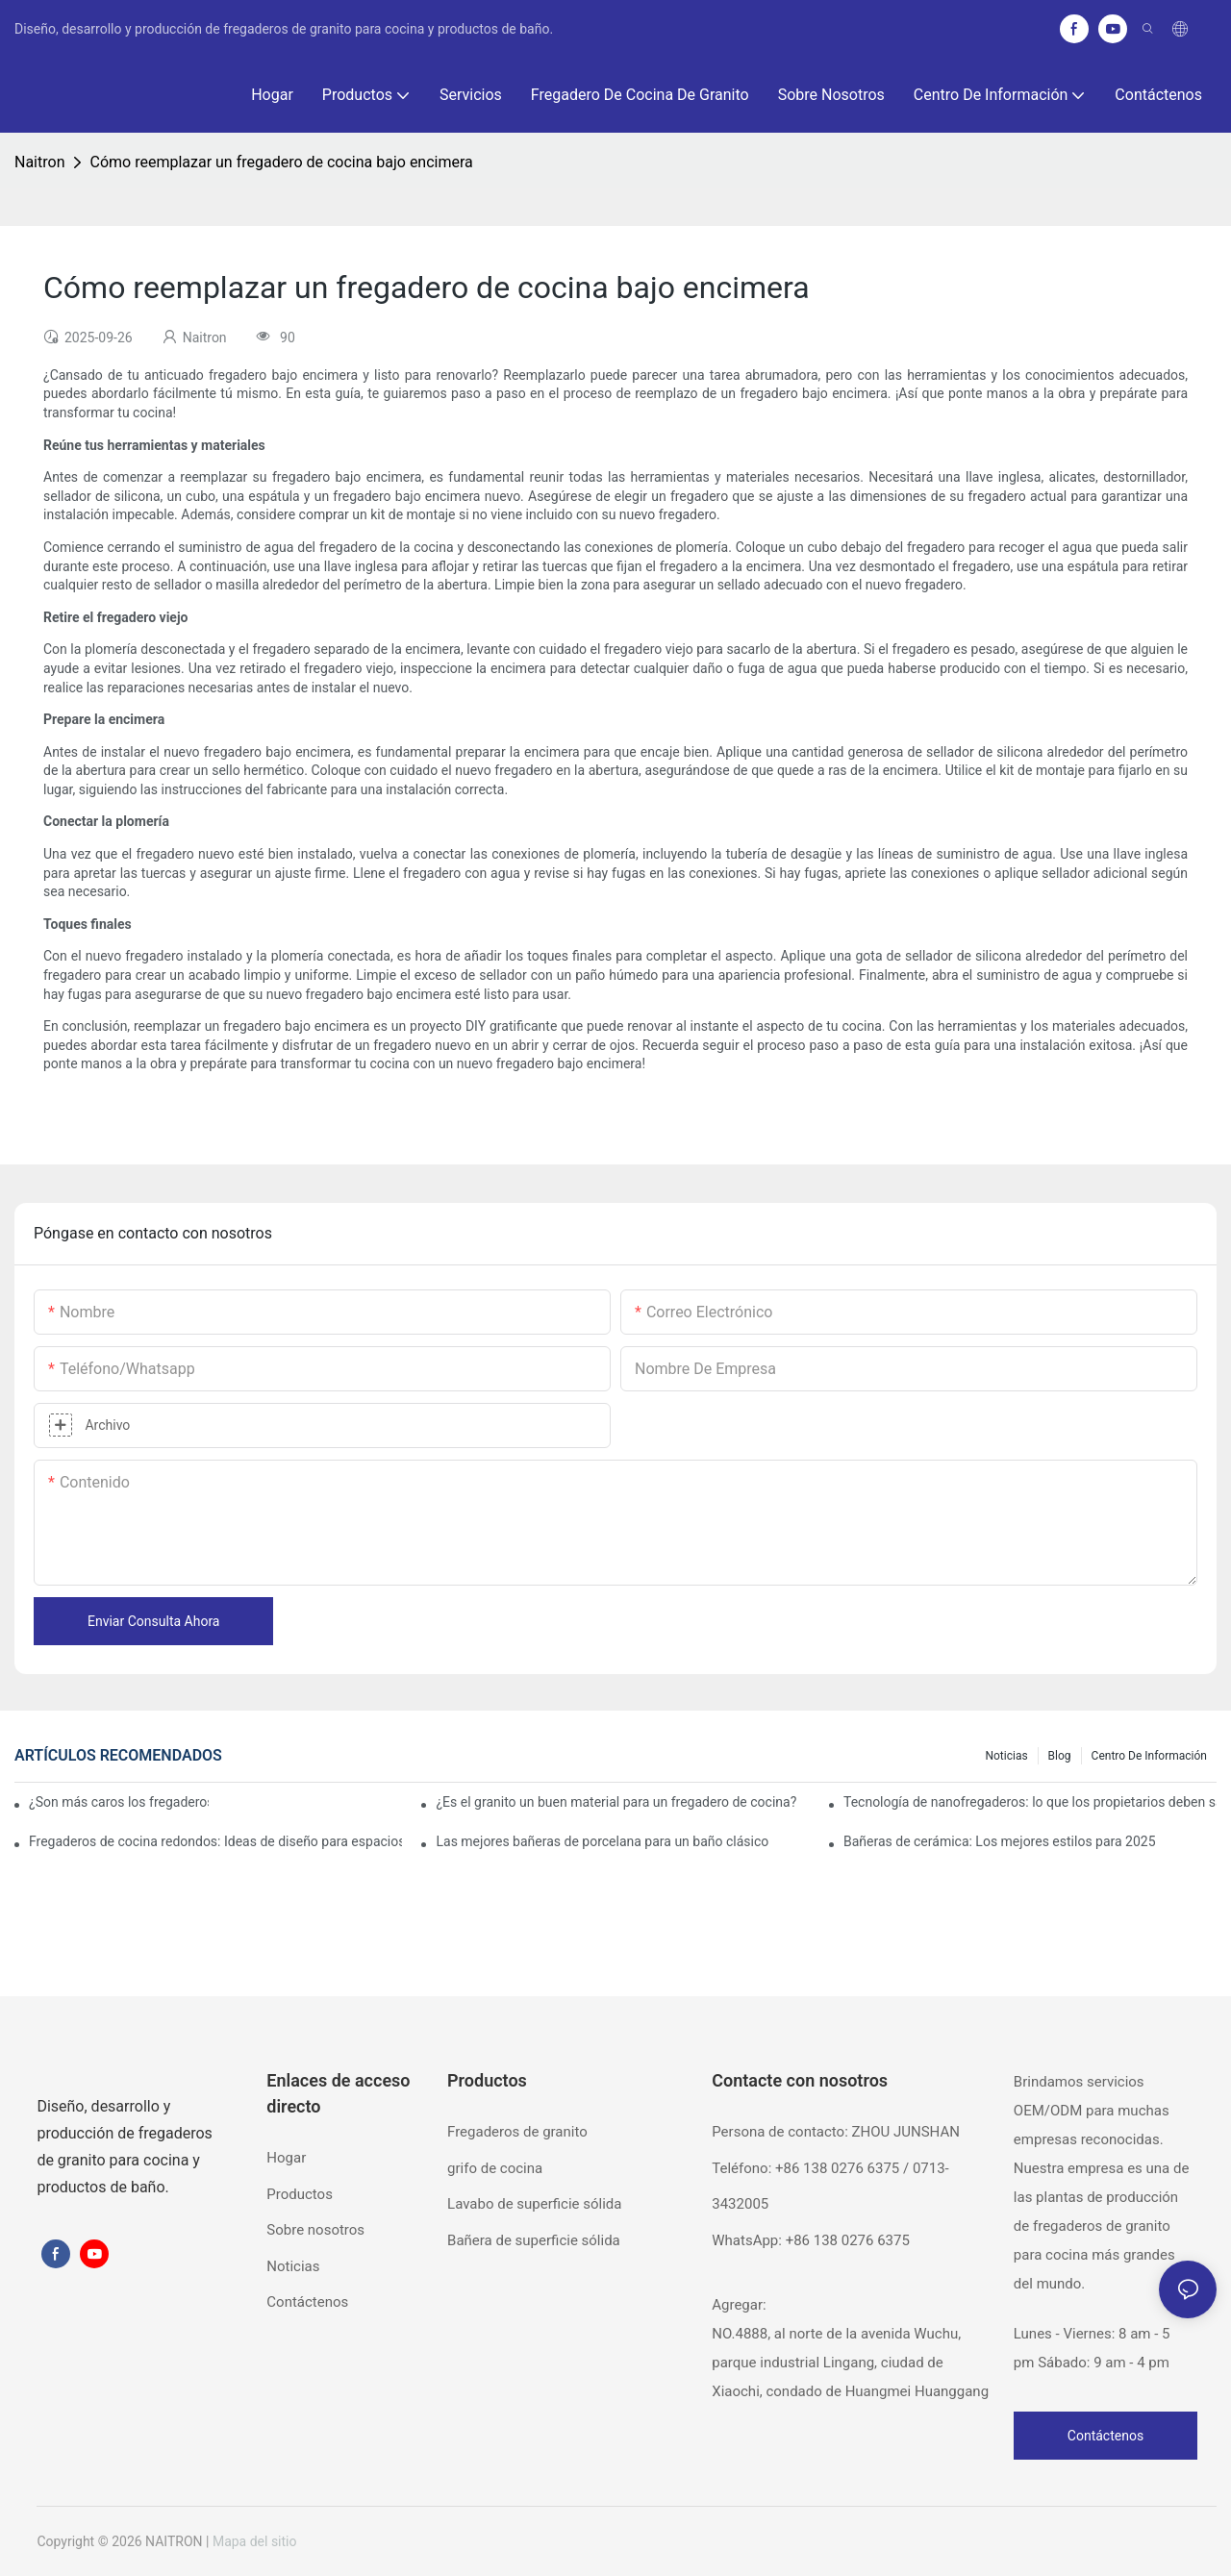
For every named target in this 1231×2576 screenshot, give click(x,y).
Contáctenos (307, 2302)
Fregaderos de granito (517, 2131)
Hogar (286, 2157)
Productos (299, 2194)
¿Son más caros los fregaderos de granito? (119, 1802)
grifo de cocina (494, 2168)
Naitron (39, 162)
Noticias (1006, 1756)
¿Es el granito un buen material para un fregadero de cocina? (616, 1802)
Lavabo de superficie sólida (534, 2204)
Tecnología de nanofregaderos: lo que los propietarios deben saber (1030, 1802)
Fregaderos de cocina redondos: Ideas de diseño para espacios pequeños (215, 1841)
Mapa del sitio (255, 2541)
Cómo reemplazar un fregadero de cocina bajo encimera (280, 162)
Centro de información (1149, 1756)
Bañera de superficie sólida (533, 2240)
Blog (1059, 1756)
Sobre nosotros (315, 2229)
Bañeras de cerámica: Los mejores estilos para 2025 (999, 1841)
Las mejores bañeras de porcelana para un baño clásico (602, 1841)
